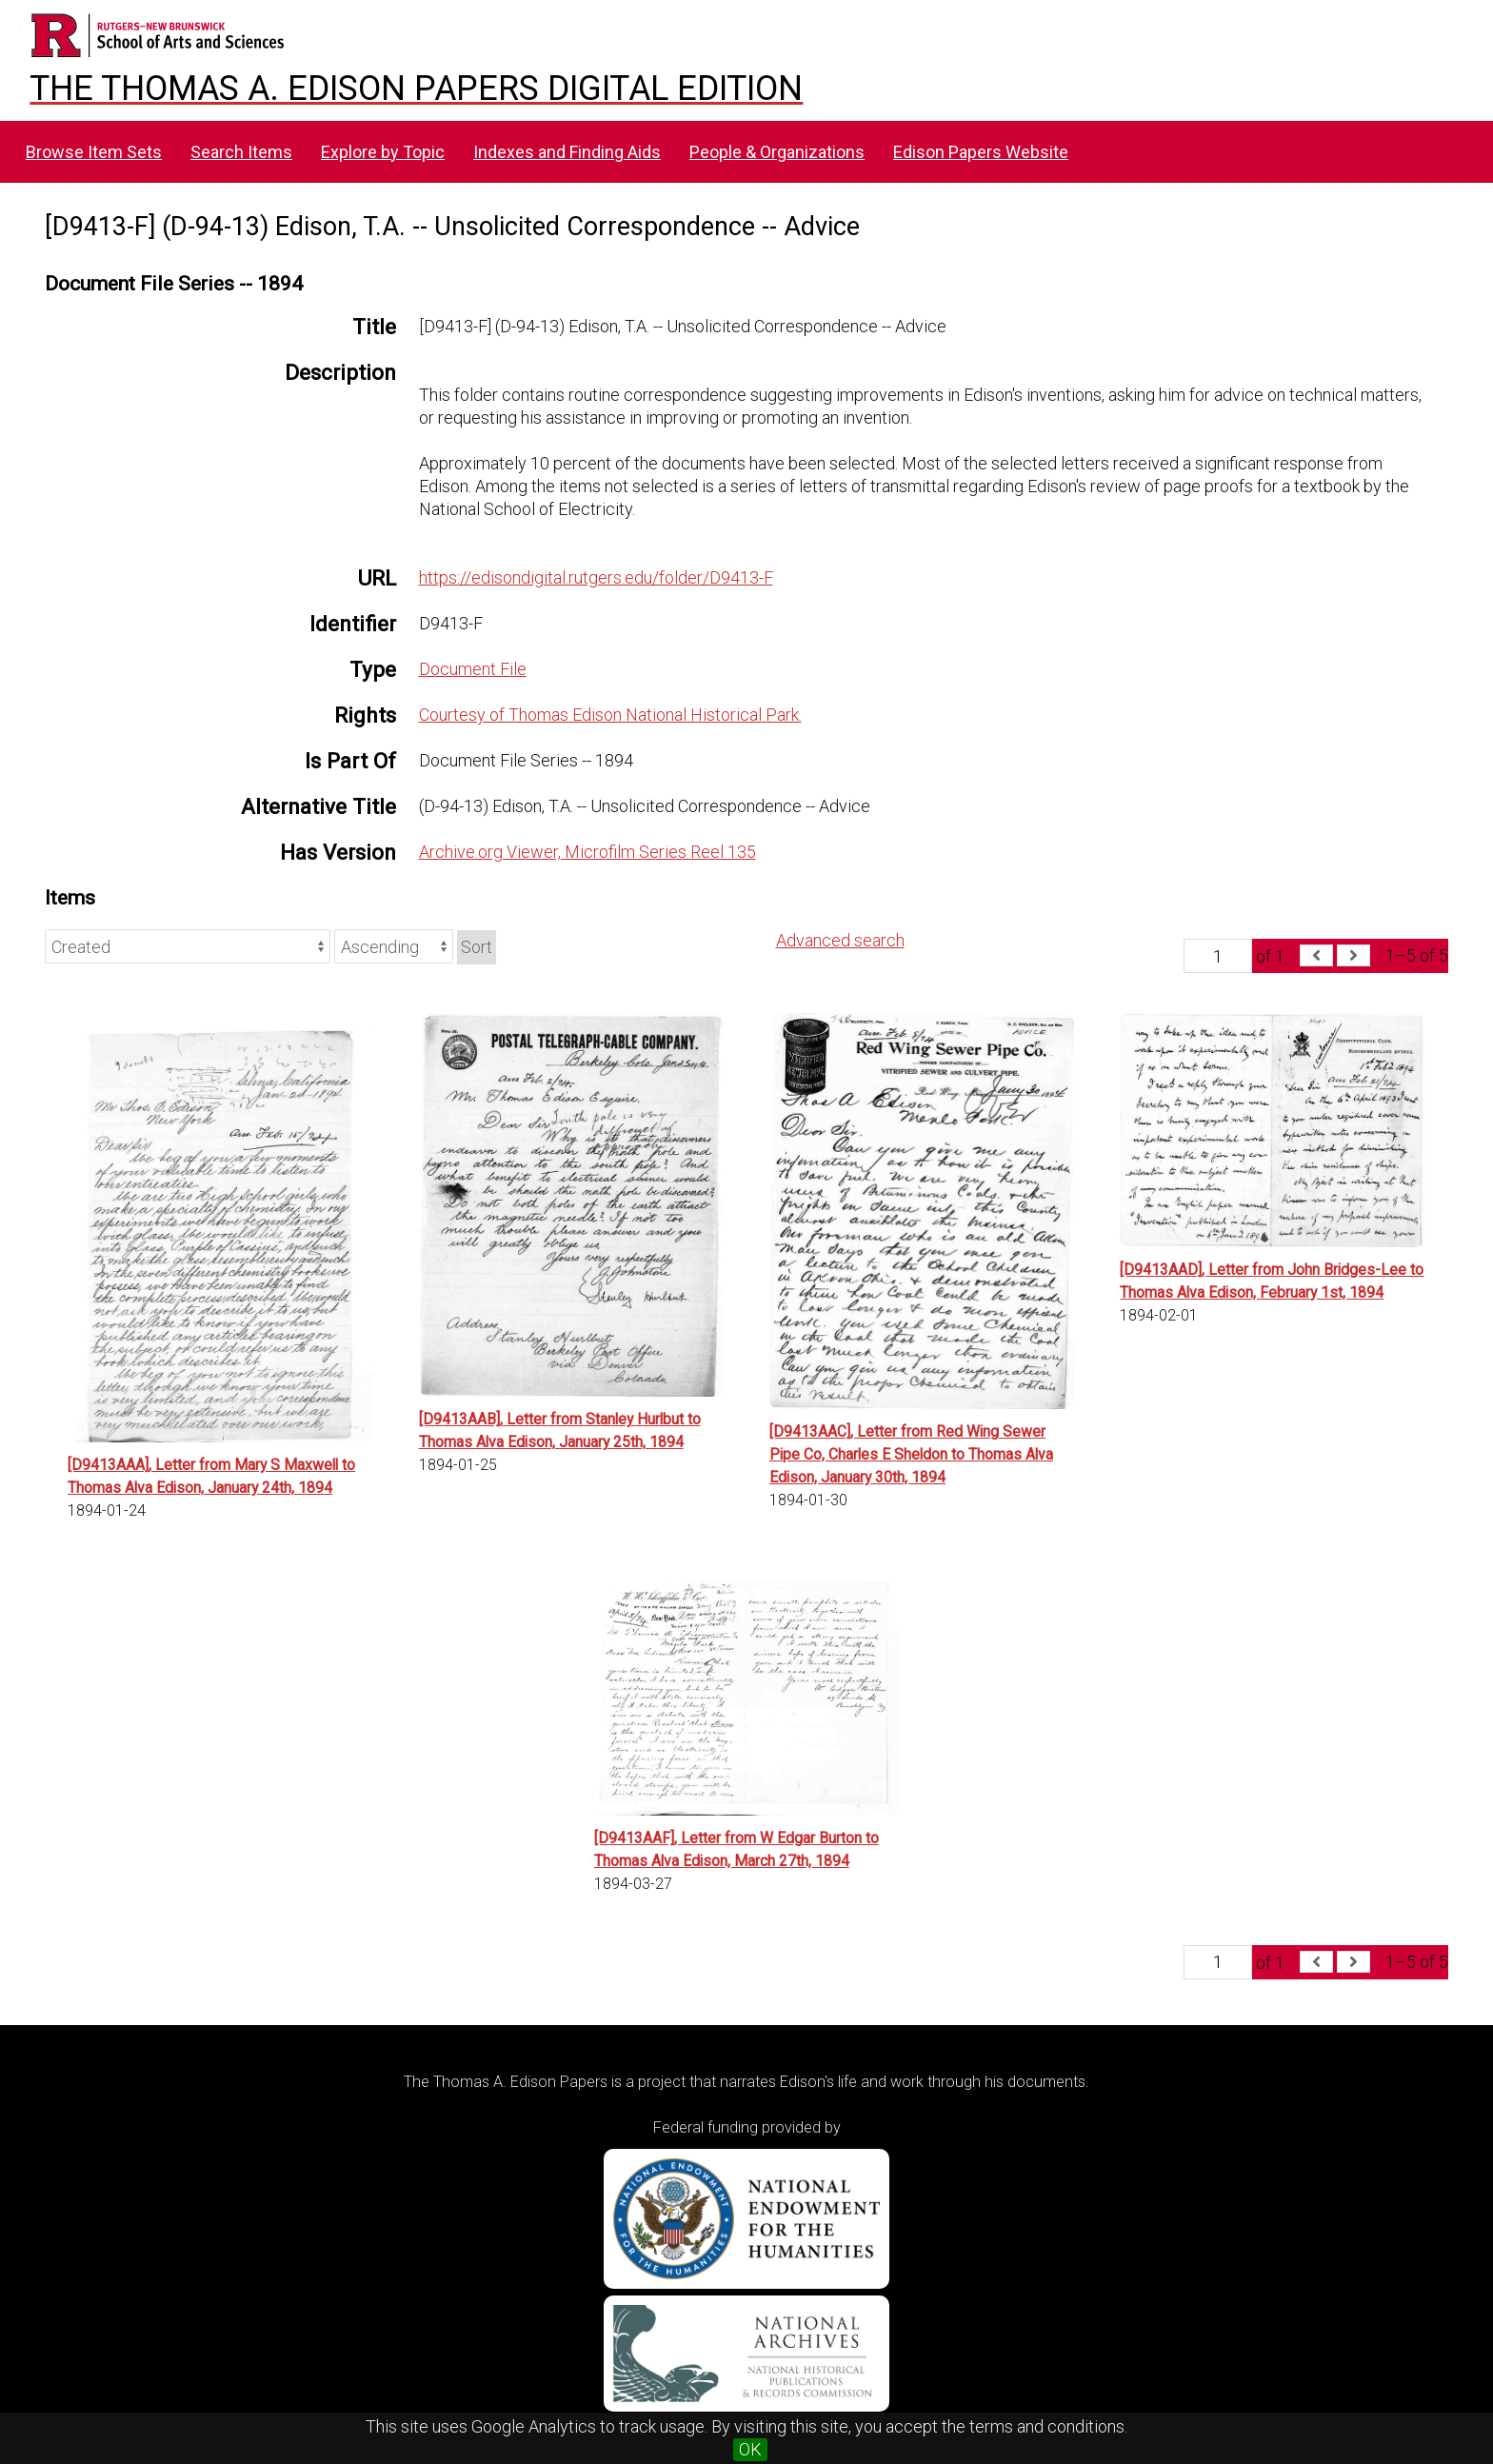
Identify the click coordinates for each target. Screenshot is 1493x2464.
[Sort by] (187, 946)
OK (750, 2449)
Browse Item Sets (94, 152)
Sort (476, 947)
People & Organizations (777, 152)
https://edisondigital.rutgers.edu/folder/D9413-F (596, 577)
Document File (473, 669)
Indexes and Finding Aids (567, 152)
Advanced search (840, 940)
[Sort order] (393, 946)
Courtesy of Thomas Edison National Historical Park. (610, 715)
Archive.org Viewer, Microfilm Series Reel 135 (587, 852)
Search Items (241, 152)
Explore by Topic (383, 152)
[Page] (1218, 956)
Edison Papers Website (980, 152)
